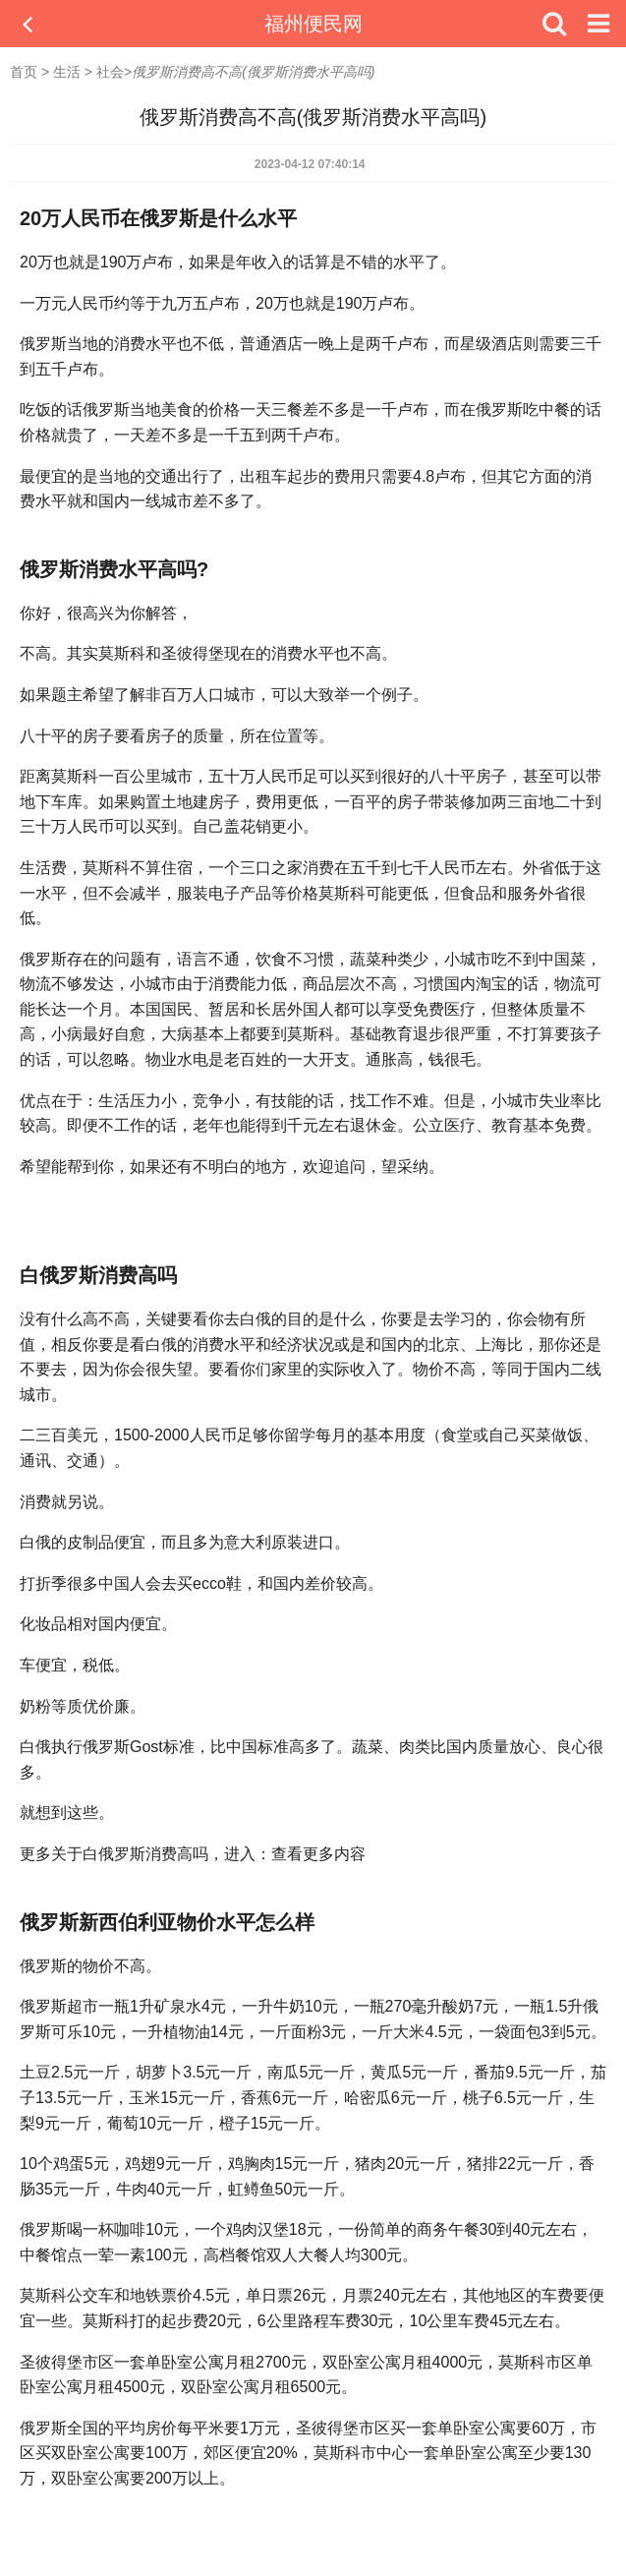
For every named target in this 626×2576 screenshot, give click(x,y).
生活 (67, 72)
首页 (23, 72)
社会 (110, 72)
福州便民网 (313, 23)
